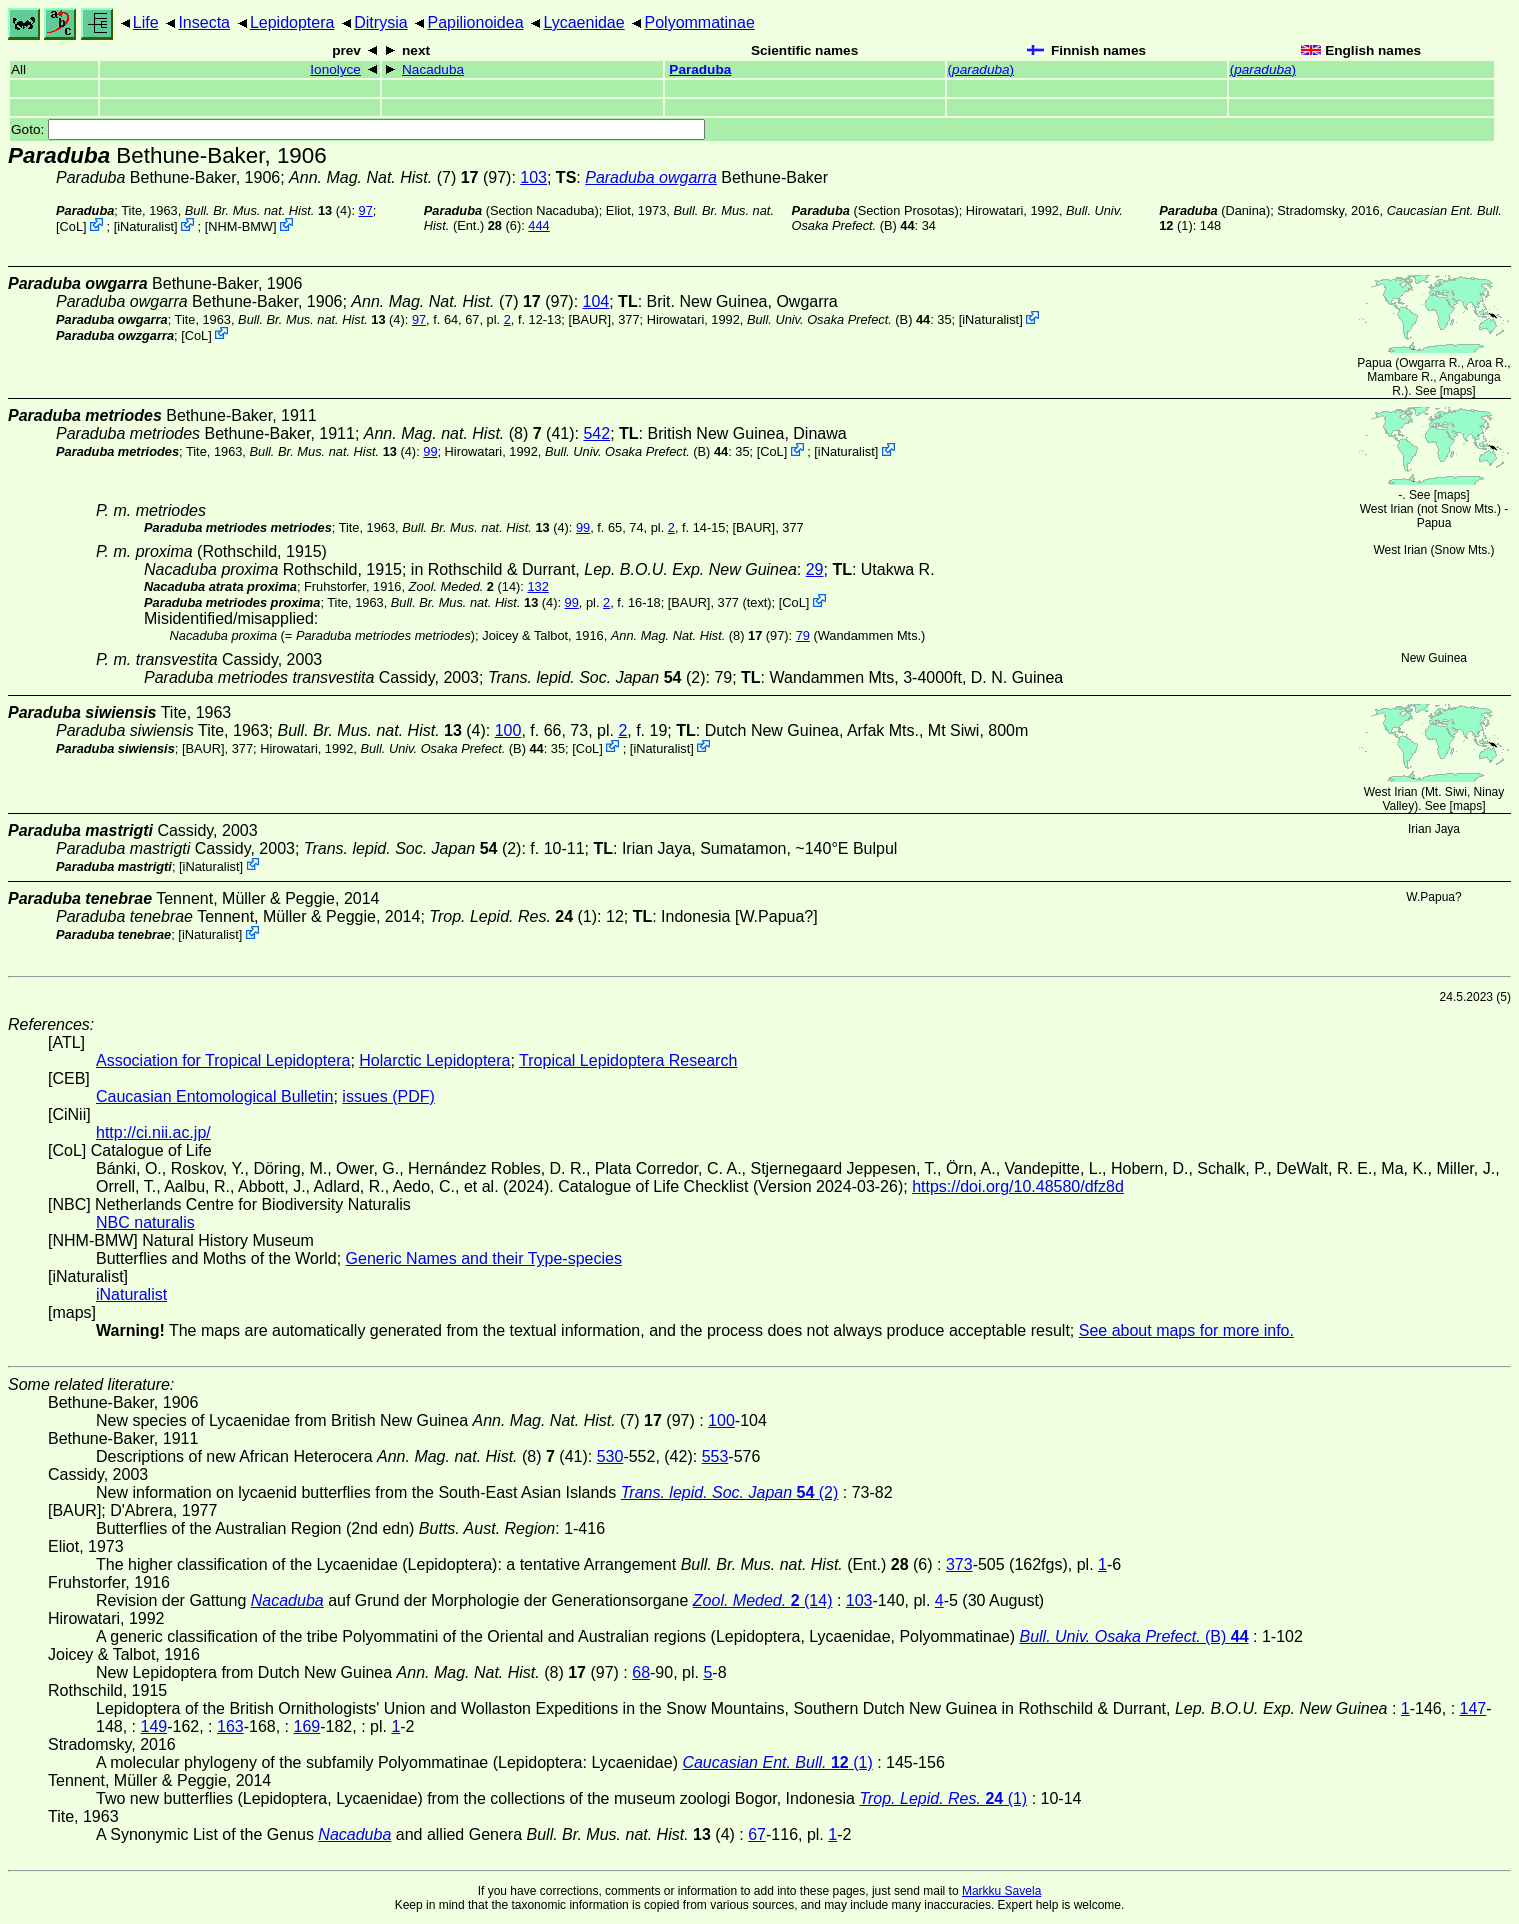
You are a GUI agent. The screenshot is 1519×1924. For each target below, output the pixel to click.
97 (366, 210)
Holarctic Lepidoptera (434, 1060)
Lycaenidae (583, 22)
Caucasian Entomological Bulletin (214, 1096)
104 (596, 301)
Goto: (358, 129)
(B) (838, 319)
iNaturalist (145, 226)
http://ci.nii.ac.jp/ (153, 1132)
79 (803, 635)
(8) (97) (700, 635)
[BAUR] (589, 319)
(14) (465, 586)
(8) (453, 433)
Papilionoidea (475, 22)
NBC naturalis (145, 1222)
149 (153, 1726)
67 (757, 1834)
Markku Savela (1001, 1891)
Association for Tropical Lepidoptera (223, 1060)
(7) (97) (400, 177)
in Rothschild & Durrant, (604, 569)
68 (641, 1672)
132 (537, 586)
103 (533, 177)
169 (307, 1726)
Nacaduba (433, 69)
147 (1473, 1708)
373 (959, 1564)
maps (1457, 391)
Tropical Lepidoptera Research (628, 1060)
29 (815, 569)
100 (508, 730)
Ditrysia (380, 22)
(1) (513, 916)
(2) (597, 677)
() (981, 69)
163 (230, 1726)
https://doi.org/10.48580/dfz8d (1018, 1186)
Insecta (204, 22)
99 (430, 451)
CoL (71, 226)
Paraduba (700, 69)
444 (538, 225)
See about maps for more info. (1186, 1330)
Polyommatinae (700, 22)
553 (715, 1456)
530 (610, 1456)
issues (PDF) (388, 1096)
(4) (268, 210)
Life (146, 22)
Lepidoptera (292, 22)
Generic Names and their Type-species (484, 1258)
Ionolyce (335, 69)
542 (596, 433)
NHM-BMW (240, 226)
